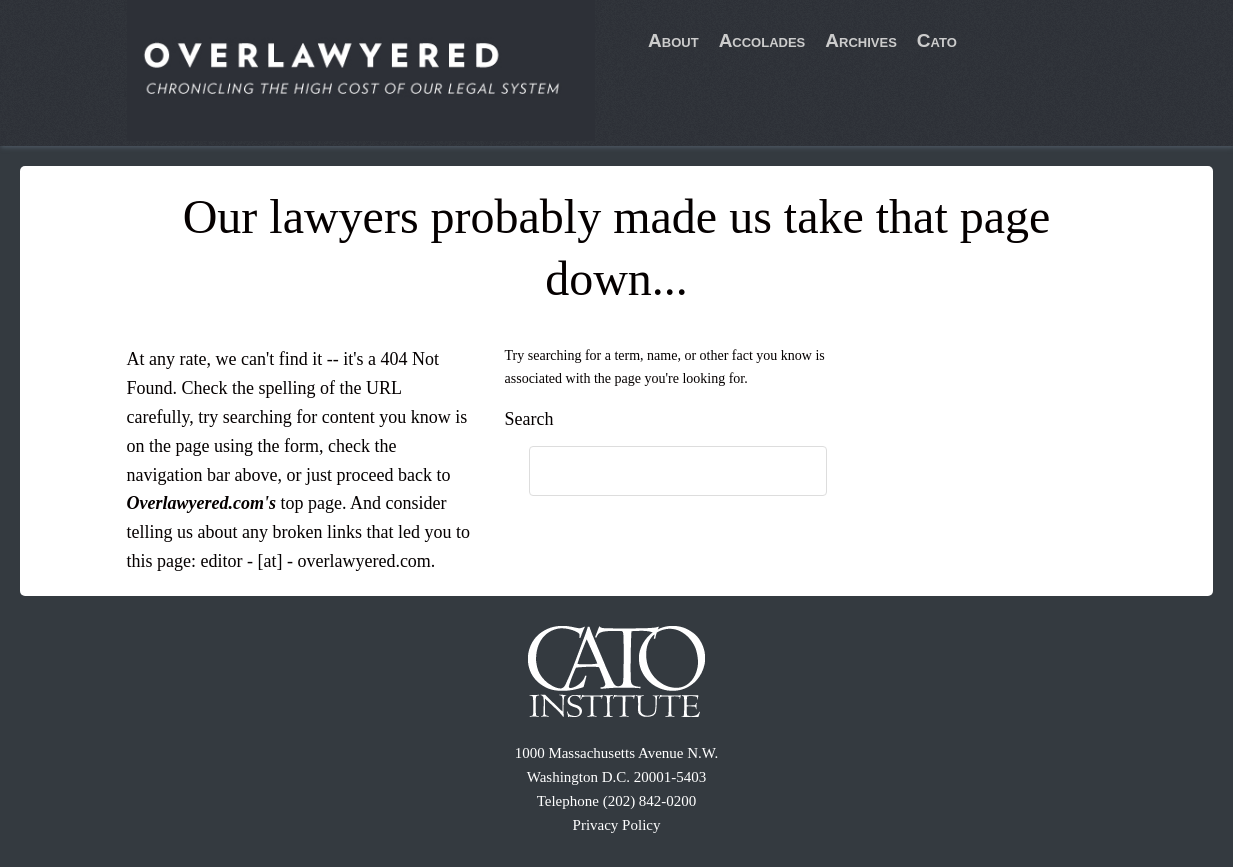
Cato (937, 40)
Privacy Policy (617, 825)
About (673, 40)
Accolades (762, 40)
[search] (657, 472)
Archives (861, 40)
